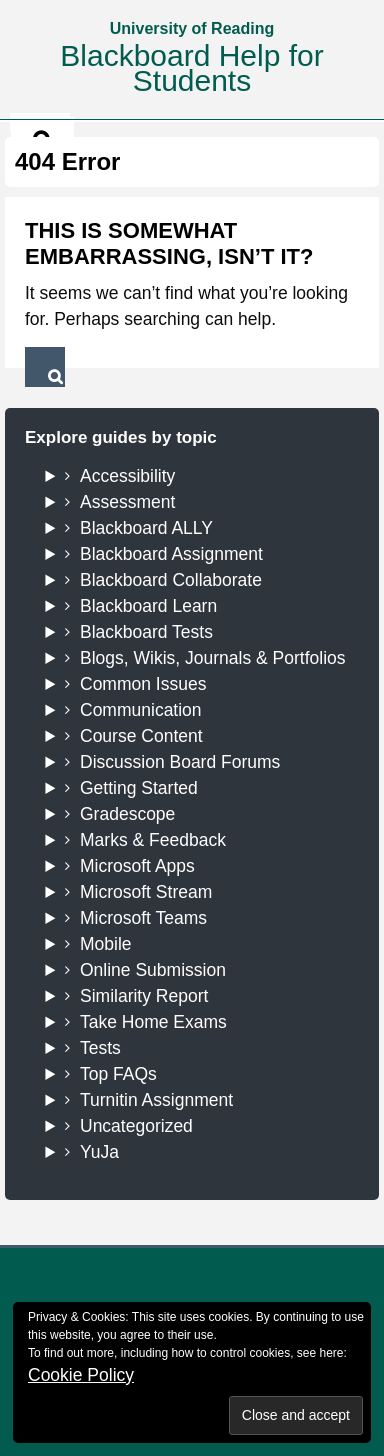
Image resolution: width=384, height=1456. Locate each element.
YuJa (99, 1152)
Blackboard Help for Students (191, 68)
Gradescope (127, 814)
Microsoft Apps (137, 866)
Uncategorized (136, 1126)
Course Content (141, 736)
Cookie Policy (81, 1375)
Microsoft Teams (143, 918)
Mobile (106, 944)
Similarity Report (144, 996)
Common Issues (143, 684)
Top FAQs (118, 1074)
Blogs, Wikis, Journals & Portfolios (213, 658)
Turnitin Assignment (156, 1100)
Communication (141, 710)
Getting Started (139, 788)
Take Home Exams (153, 1022)
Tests (100, 1048)
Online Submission (153, 970)
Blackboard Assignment (171, 554)
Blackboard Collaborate (171, 580)
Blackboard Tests (146, 632)
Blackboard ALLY (146, 528)
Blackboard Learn (148, 606)
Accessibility (127, 476)
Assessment (127, 502)
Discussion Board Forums (180, 762)
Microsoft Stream (146, 892)
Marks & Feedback (153, 840)
